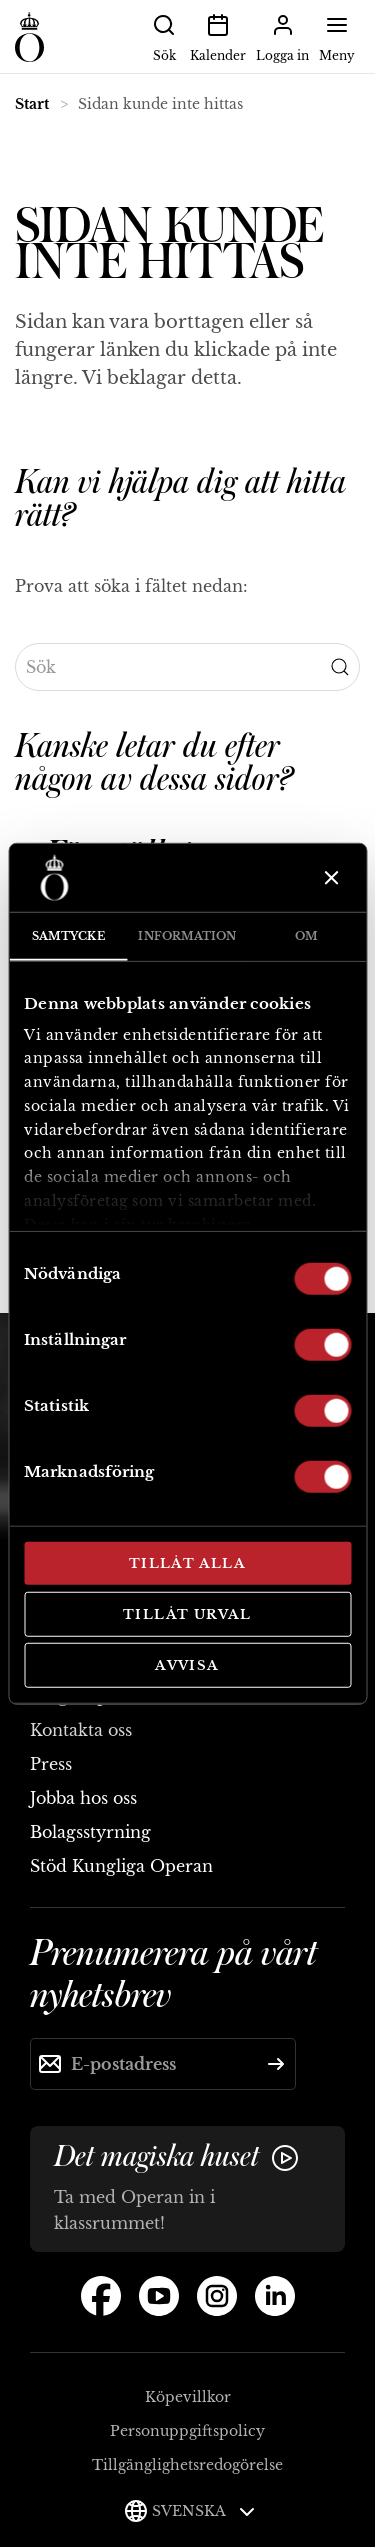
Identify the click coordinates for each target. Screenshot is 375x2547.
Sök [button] (164, 36)
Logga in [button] (282, 36)
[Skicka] (276, 2064)
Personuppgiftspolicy (187, 2431)
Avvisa (187, 1665)
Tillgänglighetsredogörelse (187, 2465)
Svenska (203, 2511)
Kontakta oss (81, 1730)
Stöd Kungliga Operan (121, 1866)
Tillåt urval (187, 1613)
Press (51, 1764)
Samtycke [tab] (68, 936)
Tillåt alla (187, 1563)
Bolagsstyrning (90, 1832)
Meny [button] (337, 36)
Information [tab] (187, 936)
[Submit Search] (340, 667)
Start (32, 104)
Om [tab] (306, 936)
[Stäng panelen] (329, 878)
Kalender (218, 36)
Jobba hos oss (83, 1798)
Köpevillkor (188, 2397)
